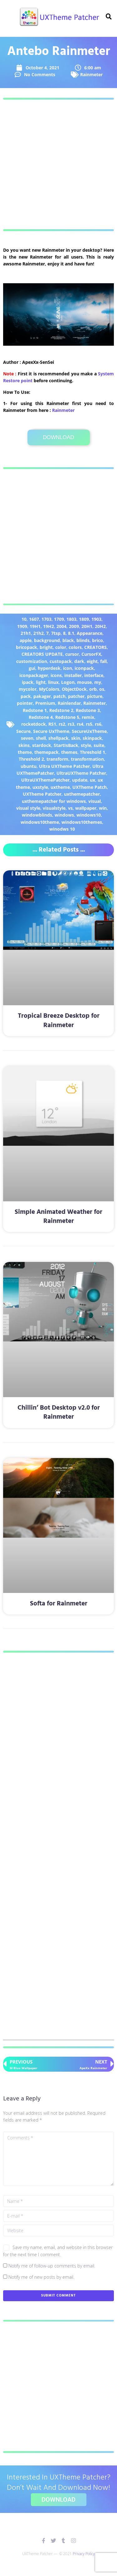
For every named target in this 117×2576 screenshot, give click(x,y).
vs (70, 808)
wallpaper (85, 808)
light (41, 682)
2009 (74, 626)
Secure (23, 731)
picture (94, 696)
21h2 (38, 633)
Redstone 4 (41, 717)
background (47, 640)
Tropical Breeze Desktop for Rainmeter (59, 1020)
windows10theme (40, 822)
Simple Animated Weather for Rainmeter (58, 1216)
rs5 (89, 724)
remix (88, 717)
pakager (42, 696)
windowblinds (37, 815)
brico (97, 640)
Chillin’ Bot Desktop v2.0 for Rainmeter (58, 1412)
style (86, 745)
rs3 (71, 724)
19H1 (35, 626)
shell (41, 738)
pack (26, 696)
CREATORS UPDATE (42, 654)
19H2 (48, 626)
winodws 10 (62, 829)
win (103, 808)
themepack (46, 752)
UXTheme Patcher (42, 794)
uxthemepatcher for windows (54, 801)
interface (93, 675)
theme (25, 752)
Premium (45, 703)
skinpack (92, 738)
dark (79, 661)
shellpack (58, 738)
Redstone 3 (88, 710)
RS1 (52, 724)
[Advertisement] (58, 164)
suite (99, 745)
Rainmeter (91, 74)
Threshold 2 (31, 759)
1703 (46, 619)
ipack (27, 682)
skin (75, 738)
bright (46, 647)
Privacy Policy (84, 2553)
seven (27, 738)
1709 (59, 619)
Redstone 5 (67, 717)
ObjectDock (74, 689)
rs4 (80, 724)
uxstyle (40, 787)
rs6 (98, 724)
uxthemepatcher (82, 794)
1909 (22, 626)
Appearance (89, 633)
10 (24, 619)
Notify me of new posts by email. (41, 2277)
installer (73, 675)
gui (32, 668)
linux (53, 682)
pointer (25, 703)
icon (67, 668)
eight (92, 661)
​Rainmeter (63, 410)
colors (75, 647)
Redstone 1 (35, 710)
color (60, 647)
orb (93, 689)
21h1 (26, 633)
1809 (84, 619)
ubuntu (29, 766)
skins (24, 745)
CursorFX (91, 654)
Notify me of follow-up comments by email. (51, 2266)
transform (57, 759)
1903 (96, 619)
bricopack (26, 647)
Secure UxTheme (51, 731)
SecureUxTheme (89, 731)
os (101, 689)
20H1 (86, 626)
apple (26, 640)
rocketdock (33, 724)
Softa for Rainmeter (58, 1604)
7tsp (56, 633)
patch (59, 696)
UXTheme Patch (89, 787)
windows (64, 815)
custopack (61, 661)
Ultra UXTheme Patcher (64, 766)
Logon (68, 682)
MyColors (49, 689)
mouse (84, 682)
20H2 (100, 626)
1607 (34, 619)
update (79, 780)
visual (94, 801)
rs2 (62, 724)
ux (92, 780)
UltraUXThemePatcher (45, 780)
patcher (76, 696)
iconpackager (33, 675)
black (68, 640)
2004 (61, 626)
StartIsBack (66, 745)
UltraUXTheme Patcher (81, 773)
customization (31, 661)
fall (103, 661)
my (97, 682)
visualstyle (54, 808)
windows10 (88, 815)
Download (58, 437)
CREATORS (95, 647)
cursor (72, 654)
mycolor (28, 689)
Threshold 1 (92, 752)
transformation (87, 759)
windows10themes (81, 822)
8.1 (71, 633)
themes (69, 752)
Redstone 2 (61, 710)
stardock (41, 745)
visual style (28, 808)
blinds (83, 640)
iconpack (84, 668)
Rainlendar (69, 703)
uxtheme (60, 787)
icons (56, 675)
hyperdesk (49, 668)
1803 (71, 619)
